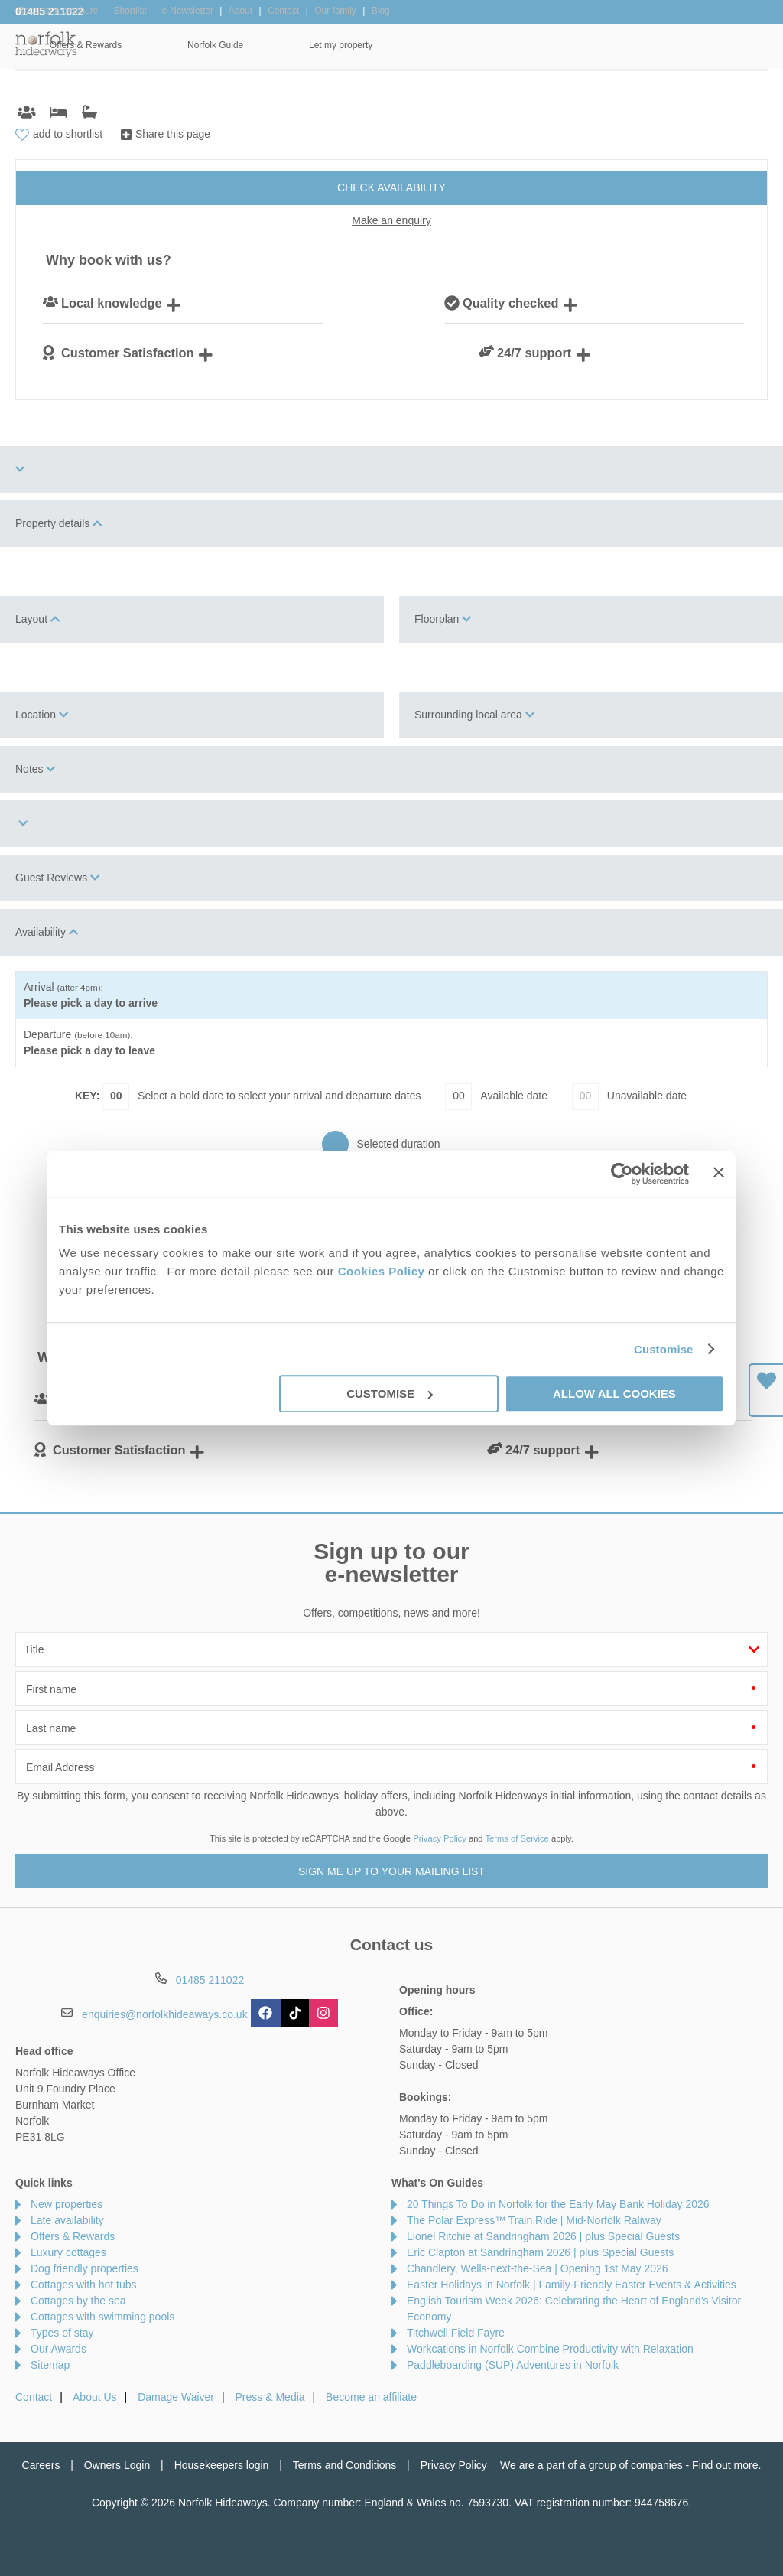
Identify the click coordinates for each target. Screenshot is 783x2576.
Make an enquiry (391, 220)
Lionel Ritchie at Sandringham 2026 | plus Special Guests (543, 2236)
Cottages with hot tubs (84, 2284)
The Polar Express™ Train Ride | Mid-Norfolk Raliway (534, 2220)
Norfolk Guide (593, 45)
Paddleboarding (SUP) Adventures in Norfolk (513, 2365)
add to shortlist (67, 134)
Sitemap (50, 2365)
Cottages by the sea (78, 2300)
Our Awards (58, 2349)
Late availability (67, 2220)
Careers (41, 2465)
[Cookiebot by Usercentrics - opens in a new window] (622, 1173)
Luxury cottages (68, 2252)
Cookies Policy (381, 1271)
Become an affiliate (371, 2397)
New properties (66, 2204)
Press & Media (270, 2397)
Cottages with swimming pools (102, 2317)
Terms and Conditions (344, 2465)
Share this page (172, 134)
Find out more (725, 2465)
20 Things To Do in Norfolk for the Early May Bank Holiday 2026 (558, 2204)
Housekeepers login (221, 2465)
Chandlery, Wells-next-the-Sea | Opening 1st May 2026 (537, 2268)
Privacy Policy (439, 1838)
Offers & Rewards (463, 45)
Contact (33, 2397)
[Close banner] (718, 1172)
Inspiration (341, 45)
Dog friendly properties (84, 2268)
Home (121, 45)
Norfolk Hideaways (45, 44)
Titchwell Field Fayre (456, 2333)
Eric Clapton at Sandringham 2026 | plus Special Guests (540, 2252)
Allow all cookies (614, 1393)
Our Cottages (227, 45)
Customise (664, 1349)
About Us (95, 2397)
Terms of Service (517, 1838)
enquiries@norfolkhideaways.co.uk (165, 2014)
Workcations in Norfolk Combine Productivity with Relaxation (550, 2349)
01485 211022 (49, 11)
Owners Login (117, 2465)
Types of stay (62, 2333)
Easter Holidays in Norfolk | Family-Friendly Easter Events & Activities (571, 2284)
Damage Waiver (176, 2397)
